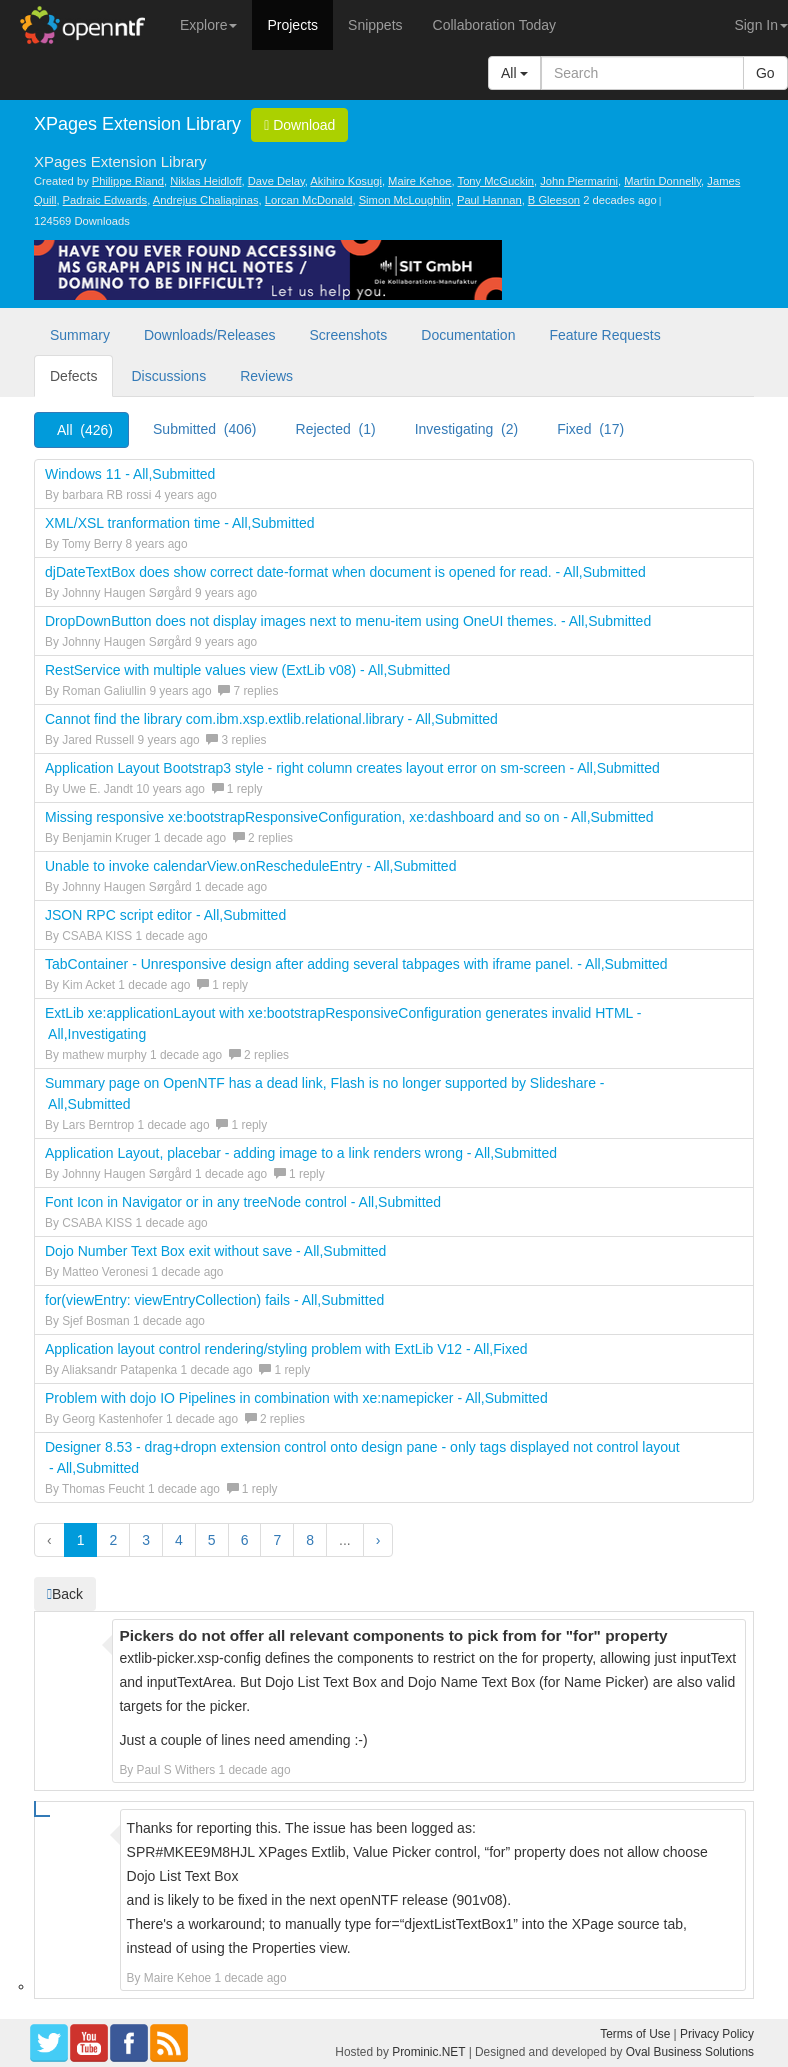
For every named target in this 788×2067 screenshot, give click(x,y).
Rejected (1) (336, 429)
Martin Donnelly (662, 181)
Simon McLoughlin (405, 200)
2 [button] (113, 1540)
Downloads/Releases (210, 335)
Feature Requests (604, 335)
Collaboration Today (495, 25)
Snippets (375, 25)
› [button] (378, 1540)
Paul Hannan (489, 200)
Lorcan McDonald (309, 200)
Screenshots (348, 335)
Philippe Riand (128, 181)
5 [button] (212, 1540)
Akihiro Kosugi (346, 181)
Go (765, 73)
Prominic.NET (428, 2052)
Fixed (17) (590, 429)
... (345, 1540)
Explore (208, 25)
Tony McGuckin (496, 181)
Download (299, 125)
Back (65, 1594)
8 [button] (310, 1540)
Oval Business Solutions (690, 2052)
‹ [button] (49, 1540)
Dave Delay (276, 181)
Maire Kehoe (419, 181)
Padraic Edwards (105, 200)
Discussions (168, 376)
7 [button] (277, 1540)
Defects (73, 376)
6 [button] (245, 1540)
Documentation (468, 335)
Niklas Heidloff (205, 181)
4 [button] (179, 1540)
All (514, 73)
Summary (80, 335)
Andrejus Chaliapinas (206, 200)
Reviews (266, 376)
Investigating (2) (467, 429)
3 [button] (146, 1540)
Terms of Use (635, 2034)
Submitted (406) (205, 429)
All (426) (85, 430)
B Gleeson (554, 200)
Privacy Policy (717, 2034)
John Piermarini (579, 181)
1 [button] (81, 1540)
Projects (292, 25)
